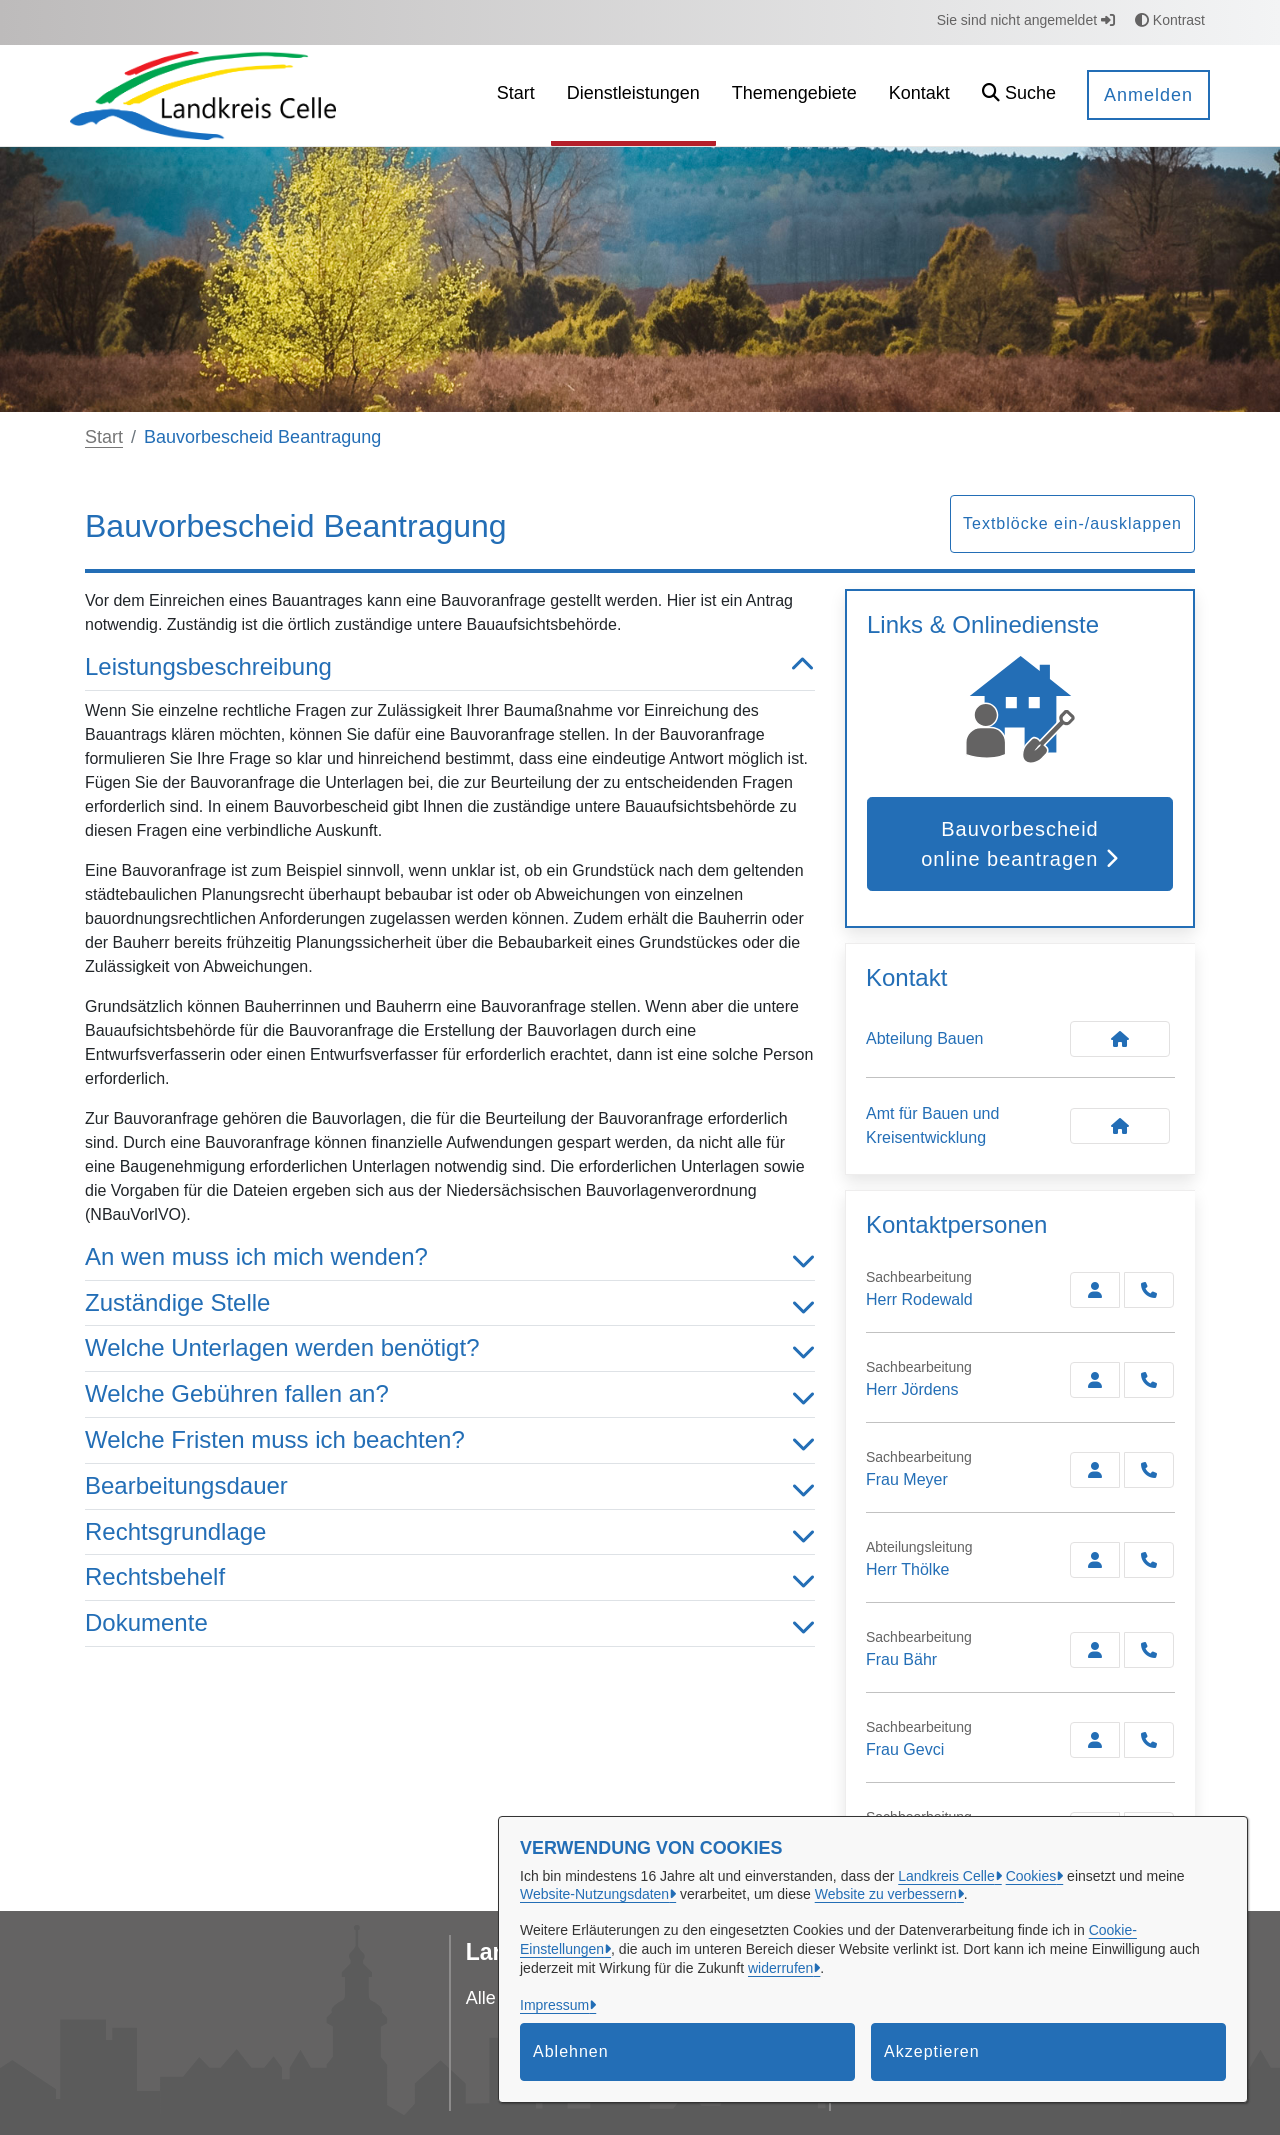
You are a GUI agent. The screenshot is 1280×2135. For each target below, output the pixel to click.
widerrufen (780, 1968)
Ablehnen (571, 2051)
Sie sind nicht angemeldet (1026, 20)
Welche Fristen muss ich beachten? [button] (450, 1440)
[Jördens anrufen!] (1149, 1380)
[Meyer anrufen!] (1149, 1470)
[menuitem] (516, 95)
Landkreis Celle (946, 1876)
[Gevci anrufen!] (1149, 1740)
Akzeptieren (932, 2051)
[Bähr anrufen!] (1149, 1650)
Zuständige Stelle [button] (450, 1303)
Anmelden (1148, 95)
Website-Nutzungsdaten (594, 1894)
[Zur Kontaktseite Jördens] (1095, 1380)
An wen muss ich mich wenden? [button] (450, 1257)
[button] (1019, 95)
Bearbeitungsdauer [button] (450, 1486)
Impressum (554, 2005)
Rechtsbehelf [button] (450, 1577)
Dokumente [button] (450, 1623)
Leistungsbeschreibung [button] (450, 667)
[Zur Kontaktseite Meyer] (1095, 1470)
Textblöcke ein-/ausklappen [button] (1072, 523)
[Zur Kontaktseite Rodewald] (1095, 1290)
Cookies (1031, 1876)
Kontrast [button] (1170, 20)
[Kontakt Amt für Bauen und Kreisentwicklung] (1120, 1126)
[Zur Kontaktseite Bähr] (1095, 1650)
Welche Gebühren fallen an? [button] (450, 1394)
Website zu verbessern (886, 1894)
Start (104, 437)
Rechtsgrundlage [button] (450, 1532)
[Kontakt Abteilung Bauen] (1120, 1039)
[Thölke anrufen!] (1149, 1560)
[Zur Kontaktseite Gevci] (1095, 1740)
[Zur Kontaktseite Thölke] (1095, 1560)
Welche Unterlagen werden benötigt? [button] (450, 1348)
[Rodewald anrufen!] (1149, 1290)
